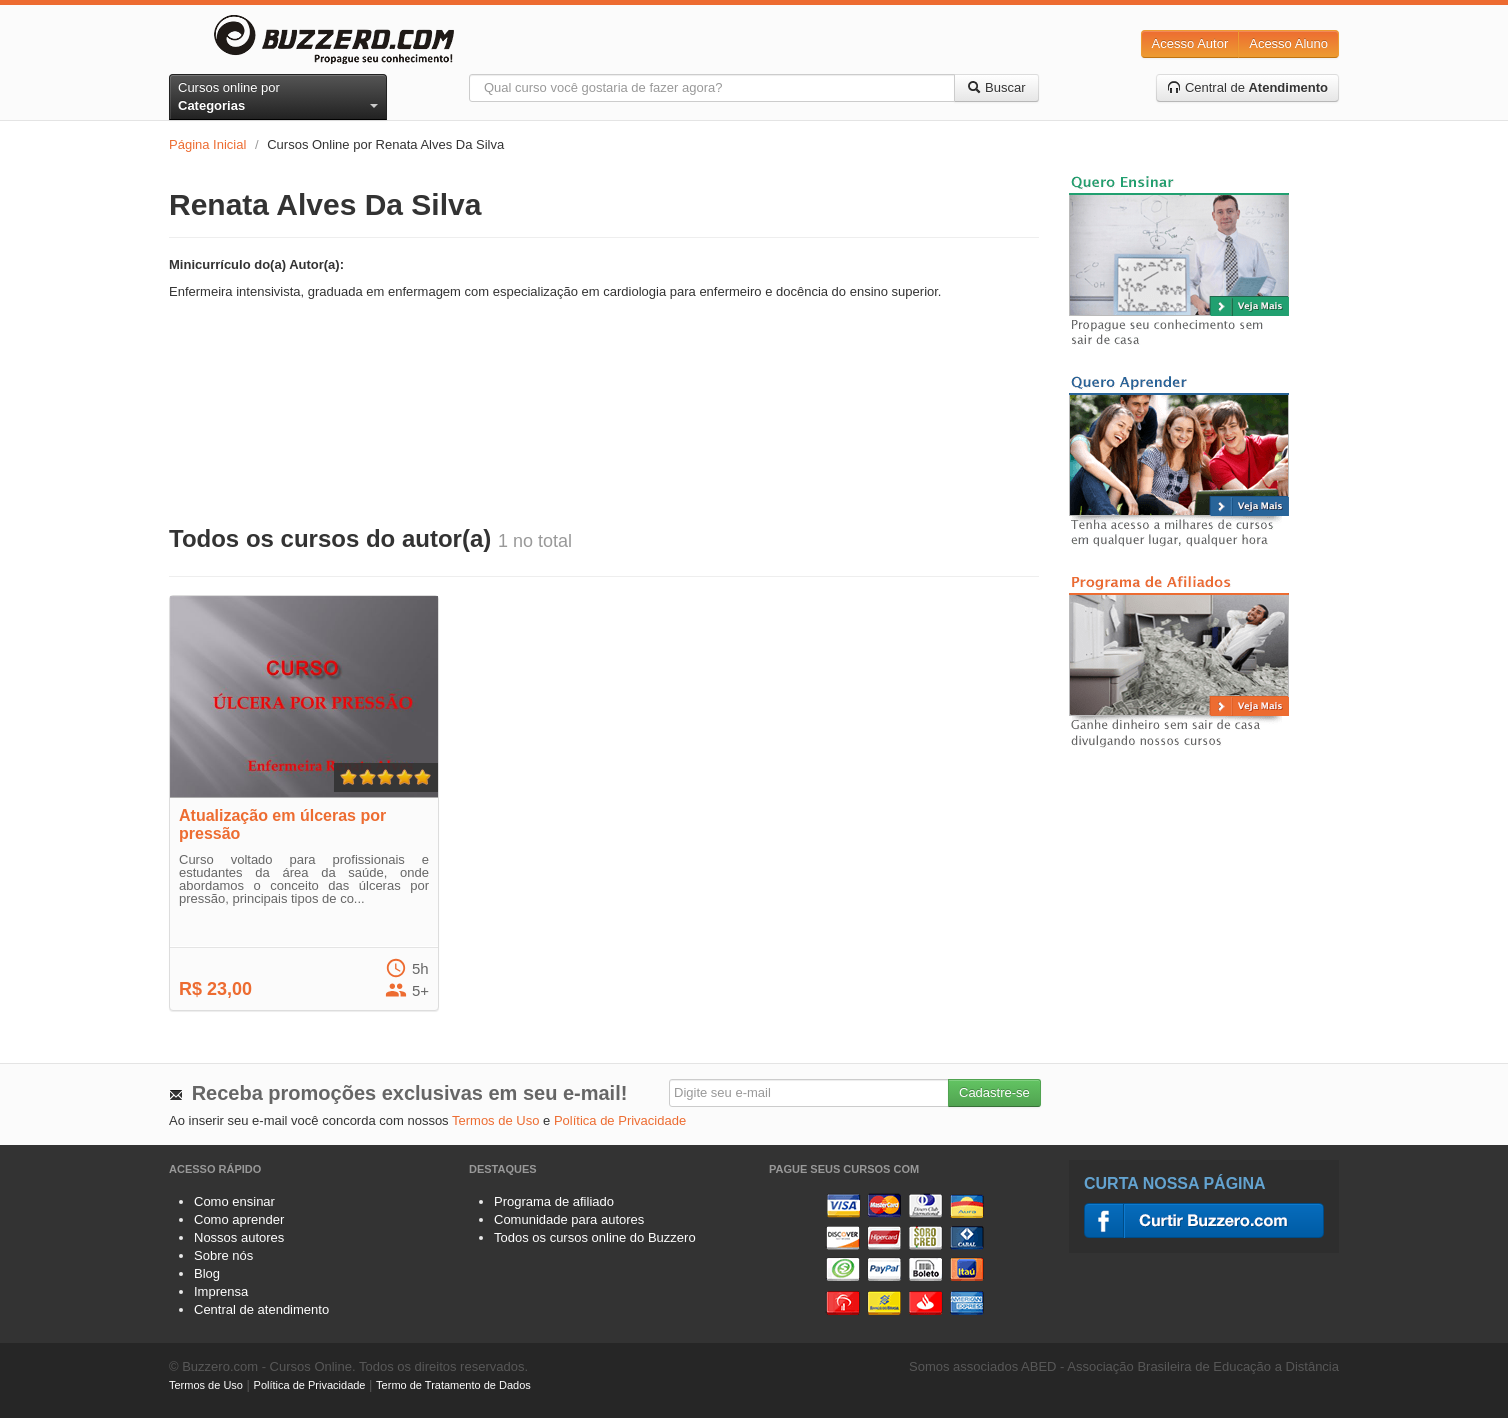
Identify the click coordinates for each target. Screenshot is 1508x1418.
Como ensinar (234, 1201)
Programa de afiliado (554, 1201)
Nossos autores (239, 1237)
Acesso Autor (1190, 43)
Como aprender (239, 1219)
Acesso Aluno (1288, 43)
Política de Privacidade (620, 1120)
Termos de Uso (495, 1120)
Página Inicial (207, 144)
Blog (207, 1273)
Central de (1247, 87)
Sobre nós (223, 1255)
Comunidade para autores (569, 1219)
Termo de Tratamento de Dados (453, 1385)
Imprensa (221, 1291)
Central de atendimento (261, 1309)
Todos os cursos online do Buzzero (595, 1237)
